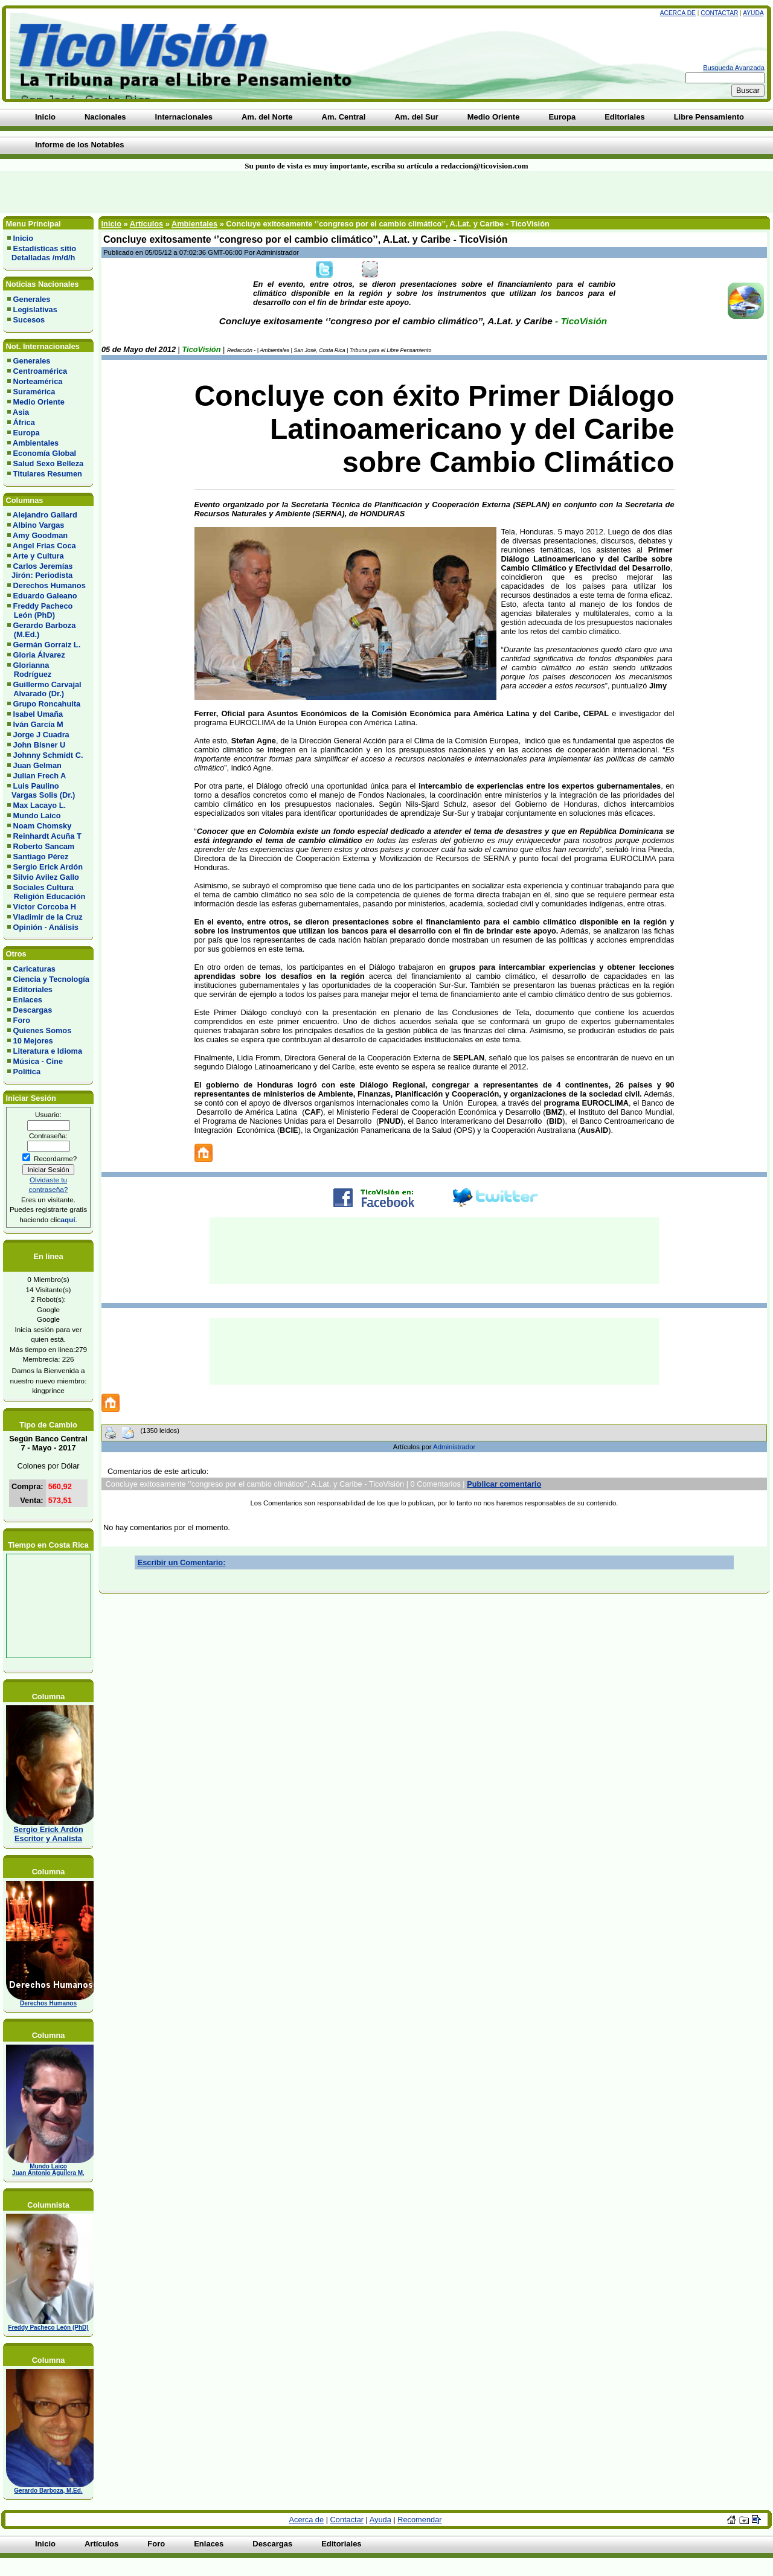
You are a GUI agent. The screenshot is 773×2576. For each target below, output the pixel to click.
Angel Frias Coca (44, 545)
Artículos (146, 223)
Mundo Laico (37, 815)
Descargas (33, 1009)
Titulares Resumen (47, 473)
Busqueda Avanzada (734, 67)
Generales (32, 299)
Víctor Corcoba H (45, 906)
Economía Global (45, 453)
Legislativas (35, 309)
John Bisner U (39, 744)
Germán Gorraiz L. (47, 644)
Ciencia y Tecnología (51, 979)
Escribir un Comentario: (182, 1562)
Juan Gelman (37, 765)
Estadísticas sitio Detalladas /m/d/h (41, 253)
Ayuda (753, 13)
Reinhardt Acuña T (47, 836)
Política (27, 1071)
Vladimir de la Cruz (48, 916)
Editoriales (33, 989)
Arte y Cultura (38, 555)
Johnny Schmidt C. (48, 755)
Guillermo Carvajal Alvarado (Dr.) (44, 689)
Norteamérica (38, 381)
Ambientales (36, 442)
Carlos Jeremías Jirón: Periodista (39, 571)
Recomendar (419, 2519)
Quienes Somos (42, 1030)
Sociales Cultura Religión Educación (46, 892)
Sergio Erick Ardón (48, 866)
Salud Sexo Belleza (48, 463)
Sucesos (29, 319)
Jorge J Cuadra (41, 734)
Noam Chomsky (42, 825)
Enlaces (27, 999)
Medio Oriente (39, 401)
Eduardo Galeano (45, 595)
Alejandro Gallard (45, 514)
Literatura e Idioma (48, 1051)
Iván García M (38, 724)
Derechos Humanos (49, 585)
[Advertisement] (185, 192)
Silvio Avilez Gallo (46, 877)
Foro (21, 1020)
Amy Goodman (40, 535)
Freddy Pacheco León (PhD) (39, 610)
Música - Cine (38, 1061)
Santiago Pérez (41, 856)
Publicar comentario (504, 1483)
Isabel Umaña (38, 714)
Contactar (719, 13)
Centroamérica (40, 371)
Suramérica (34, 391)
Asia (21, 412)
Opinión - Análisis (46, 927)
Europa (26, 432)
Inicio (23, 238)
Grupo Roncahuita (47, 703)
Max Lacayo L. (39, 805)
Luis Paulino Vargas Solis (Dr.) (41, 790)
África (24, 422)
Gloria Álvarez (39, 654)
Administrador (454, 1446)
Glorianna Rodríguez (29, 670)
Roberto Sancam (44, 846)
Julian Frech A (39, 775)
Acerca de (678, 13)
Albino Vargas (38, 525)
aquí (67, 1219)
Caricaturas (34, 968)
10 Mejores (33, 1040)
